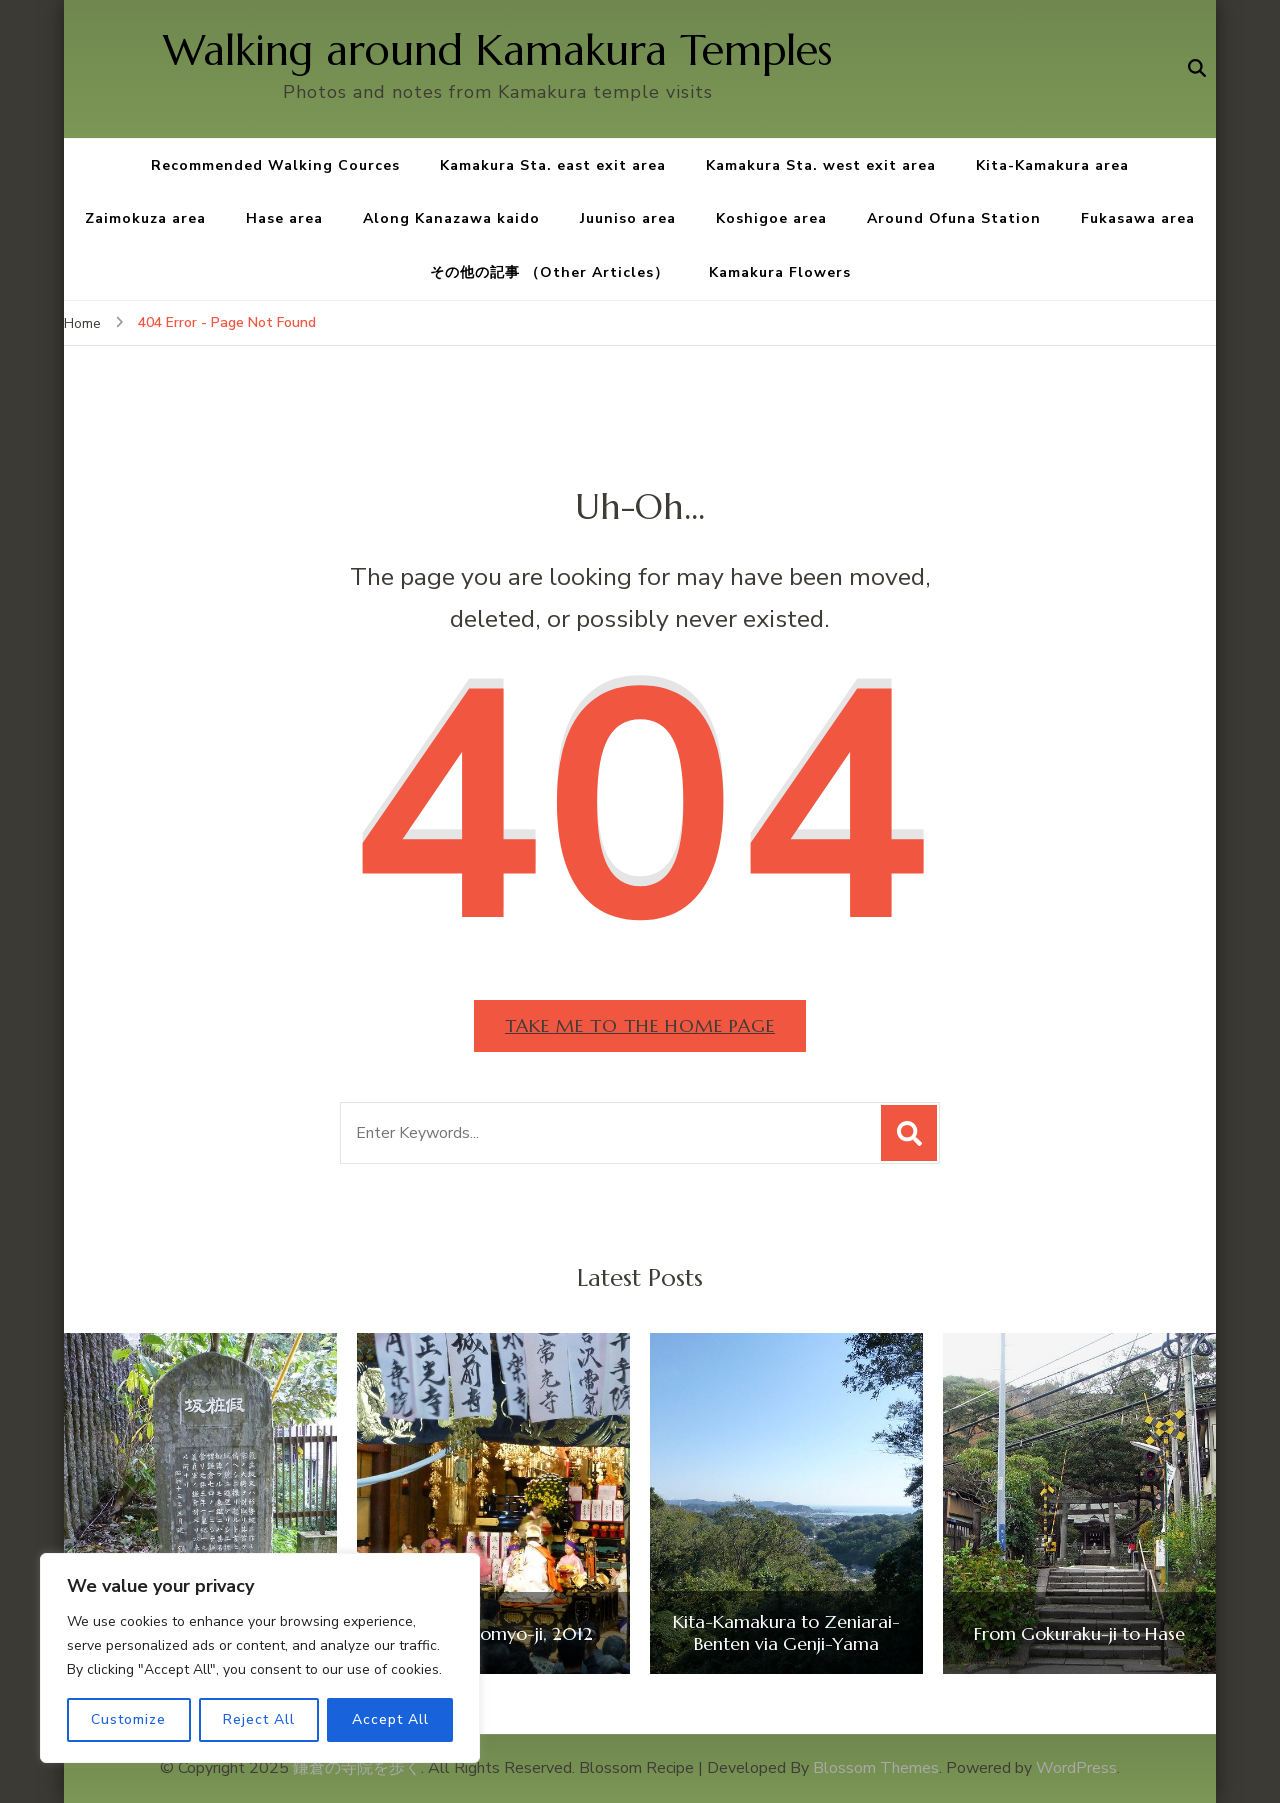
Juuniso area (628, 218)
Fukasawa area (1138, 218)
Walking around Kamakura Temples (497, 50)
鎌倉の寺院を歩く (357, 1768)
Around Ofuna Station (954, 218)
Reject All (259, 1719)
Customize (128, 1719)
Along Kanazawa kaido (451, 218)
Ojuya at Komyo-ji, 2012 (493, 1634)
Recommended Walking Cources (275, 165)
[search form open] (1197, 69)
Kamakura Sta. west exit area (821, 165)
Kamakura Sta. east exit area (553, 165)
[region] (260, 1658)
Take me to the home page (640, 1025)
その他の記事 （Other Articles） (549, 272)
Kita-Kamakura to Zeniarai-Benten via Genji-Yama (786, 1632)
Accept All (390, 1719)
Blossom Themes (876, 1768)
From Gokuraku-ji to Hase (1079, 1634)
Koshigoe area (771, 218)
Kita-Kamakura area (1052, 165)
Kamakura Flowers (780, 272)
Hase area (284, 218)
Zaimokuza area (145, 218)
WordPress (1076, 1768)
